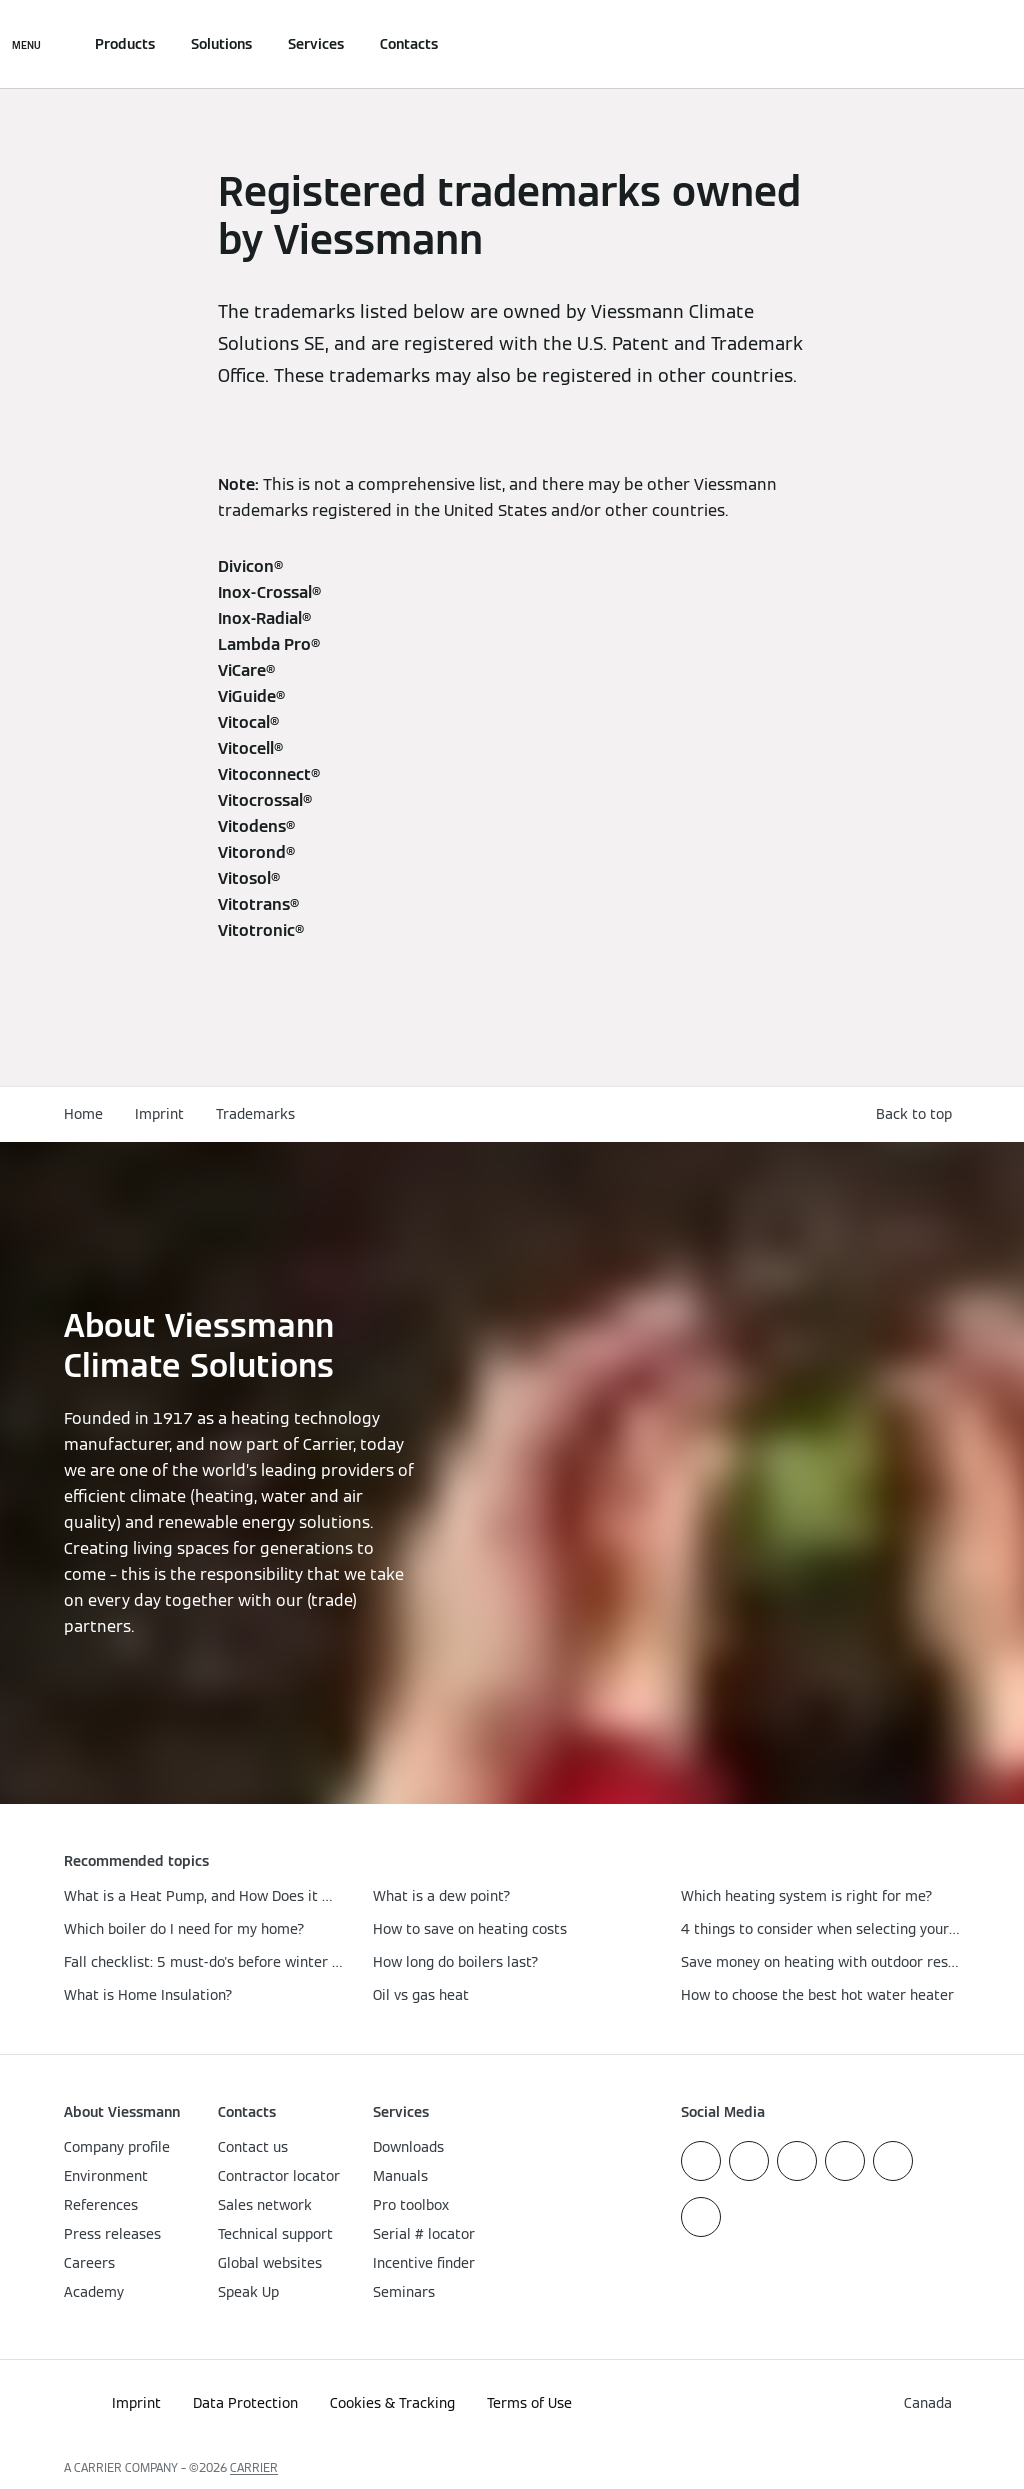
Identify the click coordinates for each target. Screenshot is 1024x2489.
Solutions (221, 44)
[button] (918, 1114)
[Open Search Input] (950, 44)
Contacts (409, 44)
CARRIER (254, 2467)
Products (125, 44)
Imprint (159, 1114)
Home (83, 1114)
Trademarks (255, 1114)
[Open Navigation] (26, 44)
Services (316, 44)
